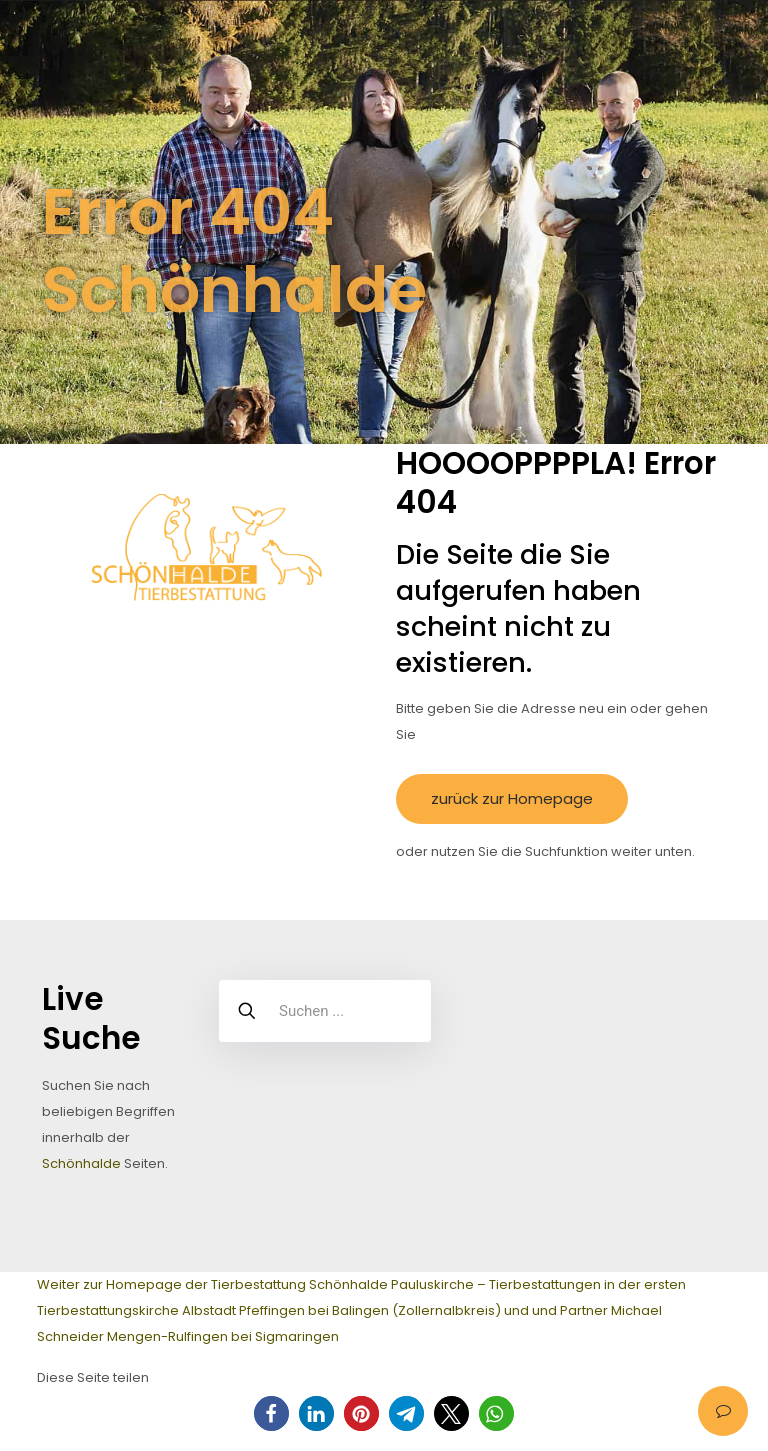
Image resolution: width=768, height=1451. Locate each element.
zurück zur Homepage (512, 798)
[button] (271, 1413)
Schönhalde (81, 1163)
